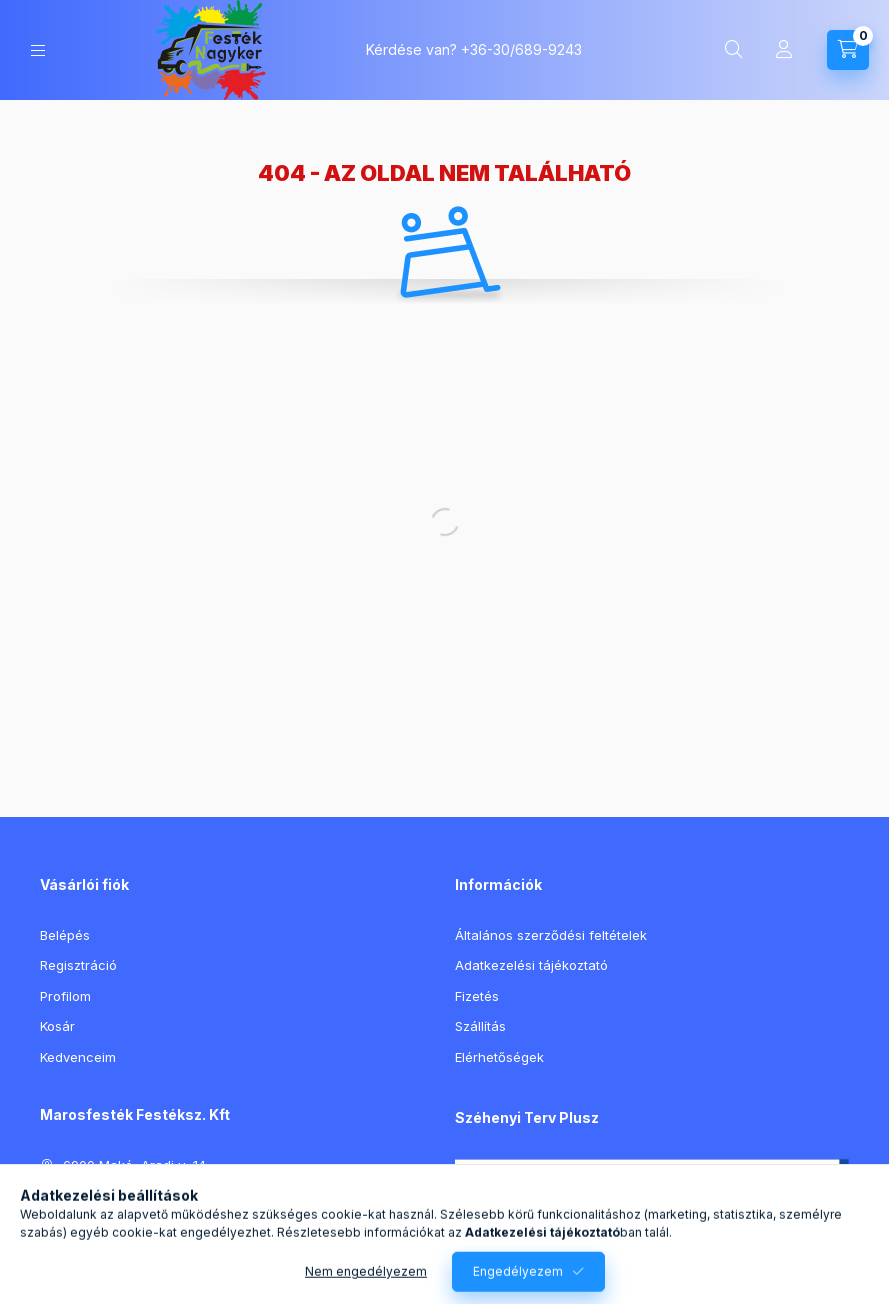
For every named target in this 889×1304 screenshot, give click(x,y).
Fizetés (477, 996)
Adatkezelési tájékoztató (531, 965)
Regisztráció (78, 965)
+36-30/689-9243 (521, 49)
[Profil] (784, 50)
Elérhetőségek (499, 1057)
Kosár (57, 1026)
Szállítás (480, 1026)
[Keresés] (734, 50)
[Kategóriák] (38, 50)
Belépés (65, 935)
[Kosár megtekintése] (848, 50)
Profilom (65, 996)
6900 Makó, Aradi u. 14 (134, 1165)
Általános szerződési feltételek (551, 935)
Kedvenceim (78, 1057)
